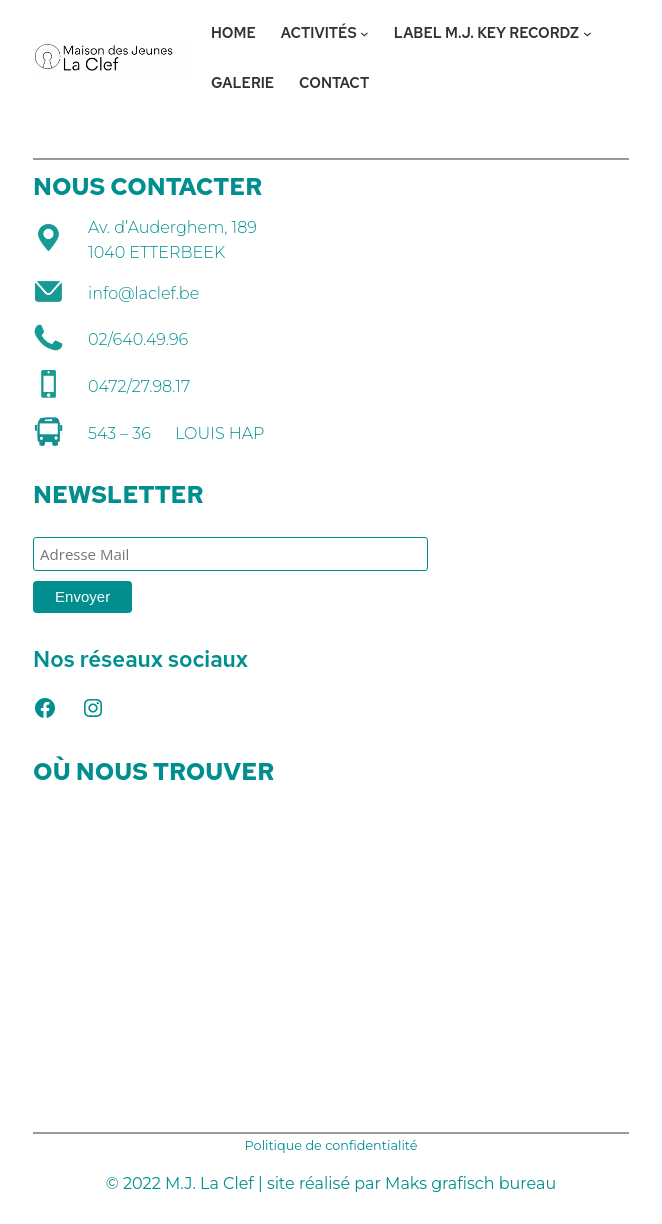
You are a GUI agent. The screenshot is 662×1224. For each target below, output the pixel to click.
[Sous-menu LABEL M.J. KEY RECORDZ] (587, 33)
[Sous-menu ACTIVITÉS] (364, 33)
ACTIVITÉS (319, 32)
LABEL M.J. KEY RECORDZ (486, 32)
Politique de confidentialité (331, 1145)
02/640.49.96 (138, 339)
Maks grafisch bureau (470, 1183)
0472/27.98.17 (139, 386)
